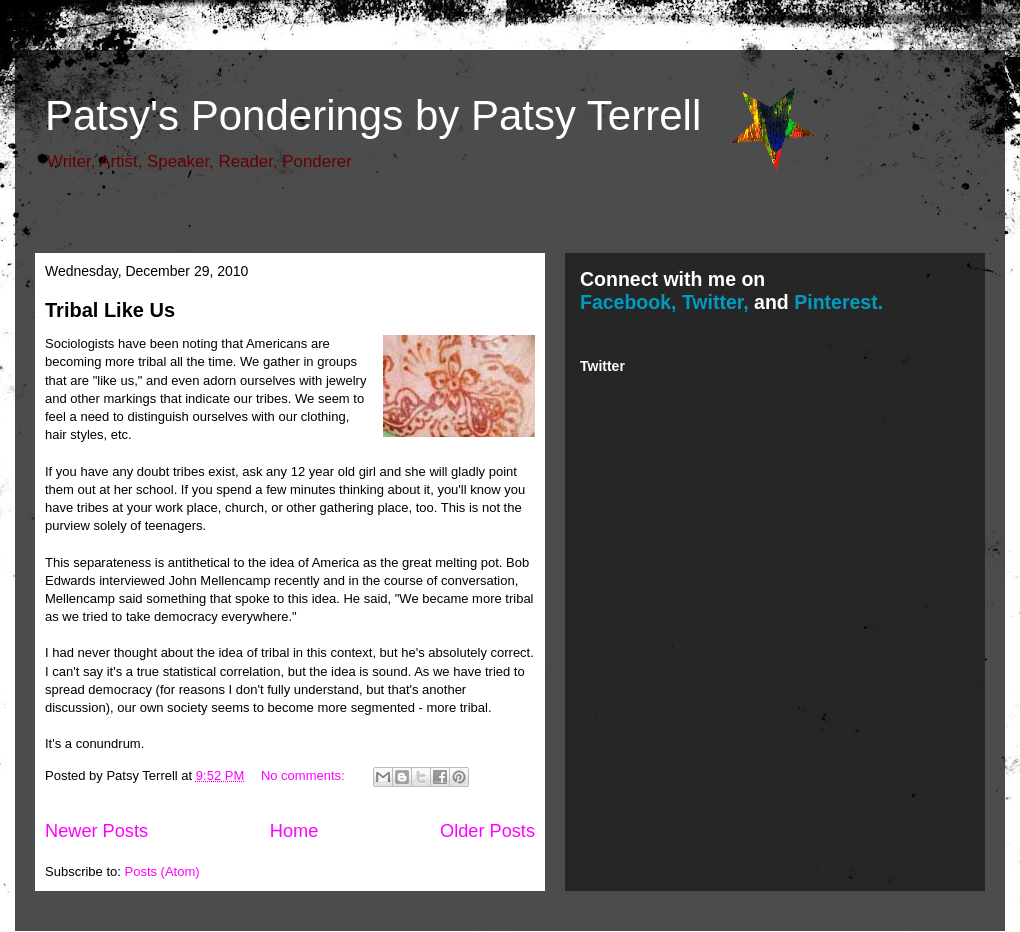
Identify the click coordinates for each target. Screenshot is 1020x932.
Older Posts (487, 831)
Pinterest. (838, 302)
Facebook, (628, 302)
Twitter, (715, 302)
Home (294, 831)
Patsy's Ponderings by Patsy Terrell (373, 115)
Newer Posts (96, 831)
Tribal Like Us (110, 310)
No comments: (304, 775)
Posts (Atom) (162, 871)
